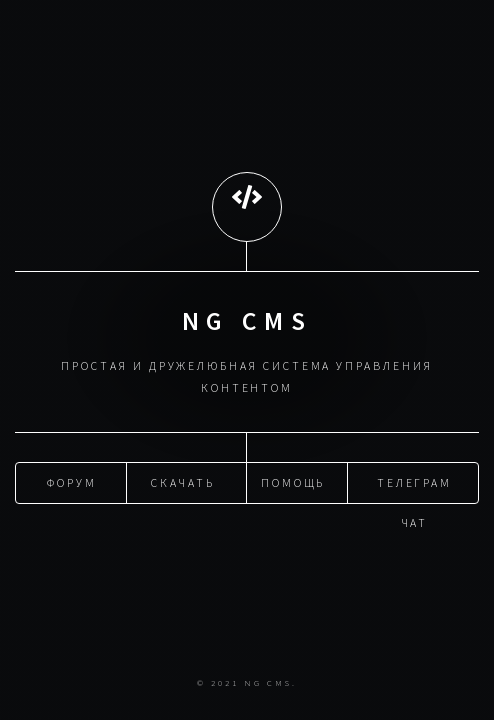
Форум (72, 481)
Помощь (293, 481)
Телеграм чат (414, 488)
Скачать (183, 481)
